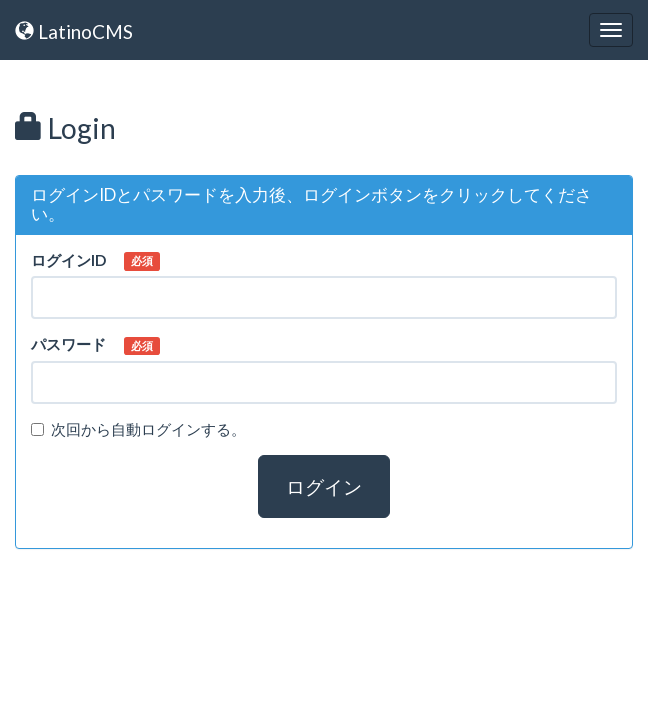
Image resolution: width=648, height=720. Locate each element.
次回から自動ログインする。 (138, 429)
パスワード (68, 344)
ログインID (68, 260)
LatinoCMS (74, 31)
